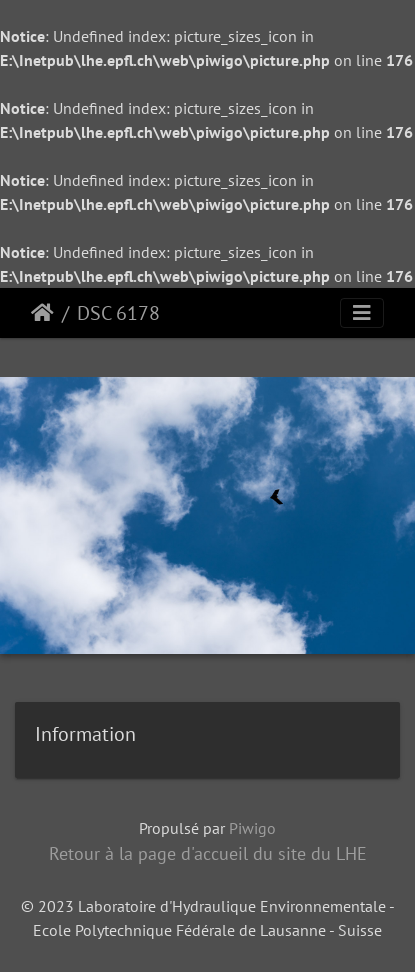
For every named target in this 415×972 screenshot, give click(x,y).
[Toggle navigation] (362, 313)
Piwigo (252, 828)
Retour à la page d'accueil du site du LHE (208, 853)
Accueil (42, 313)
